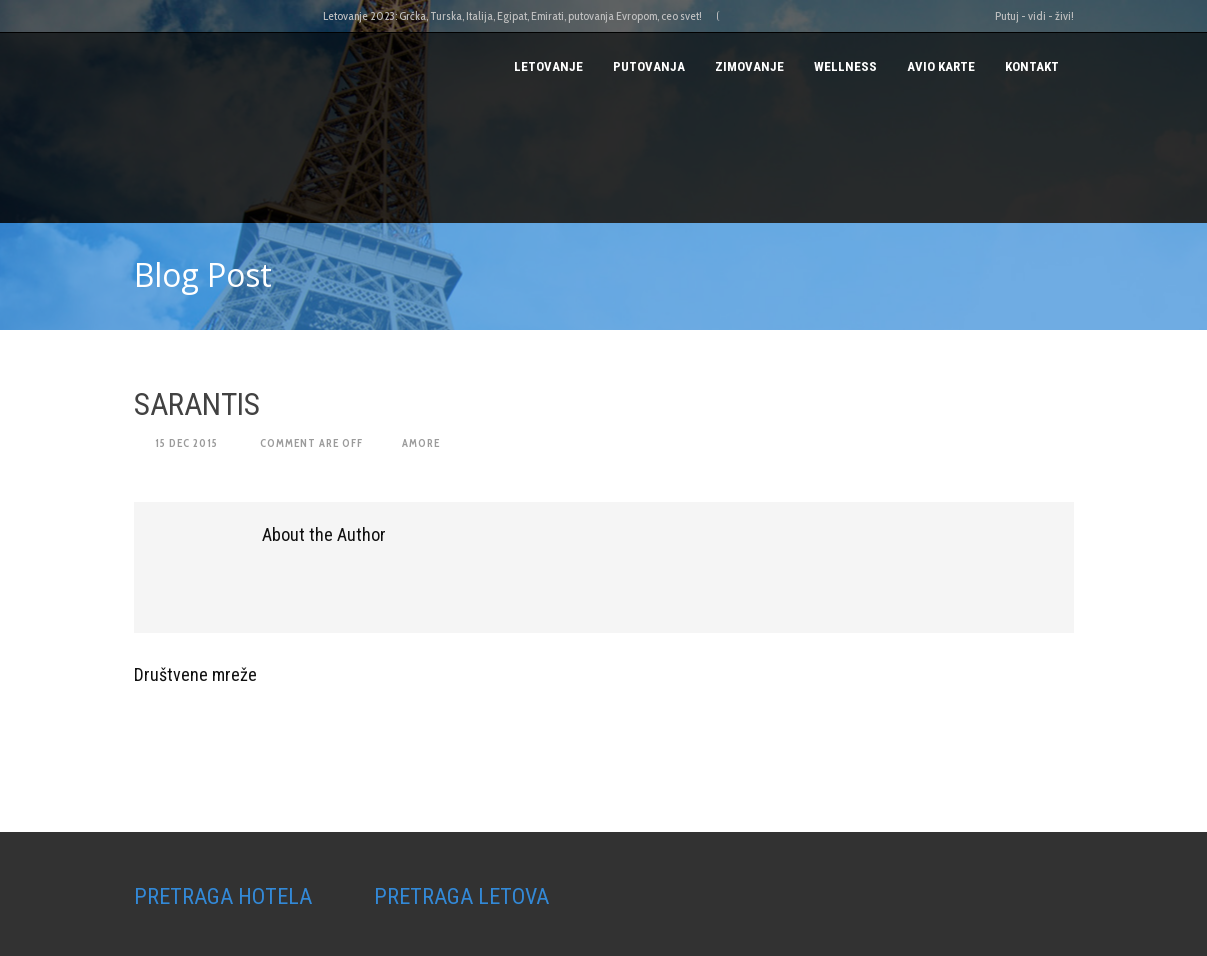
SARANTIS (197, 404)
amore (421, 443)
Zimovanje (749, 66)
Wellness (845, 66)
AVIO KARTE (941, 66)
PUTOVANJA (649, 66)
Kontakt (1032, 66)
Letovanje (548, 66)
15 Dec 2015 (186, 443)
